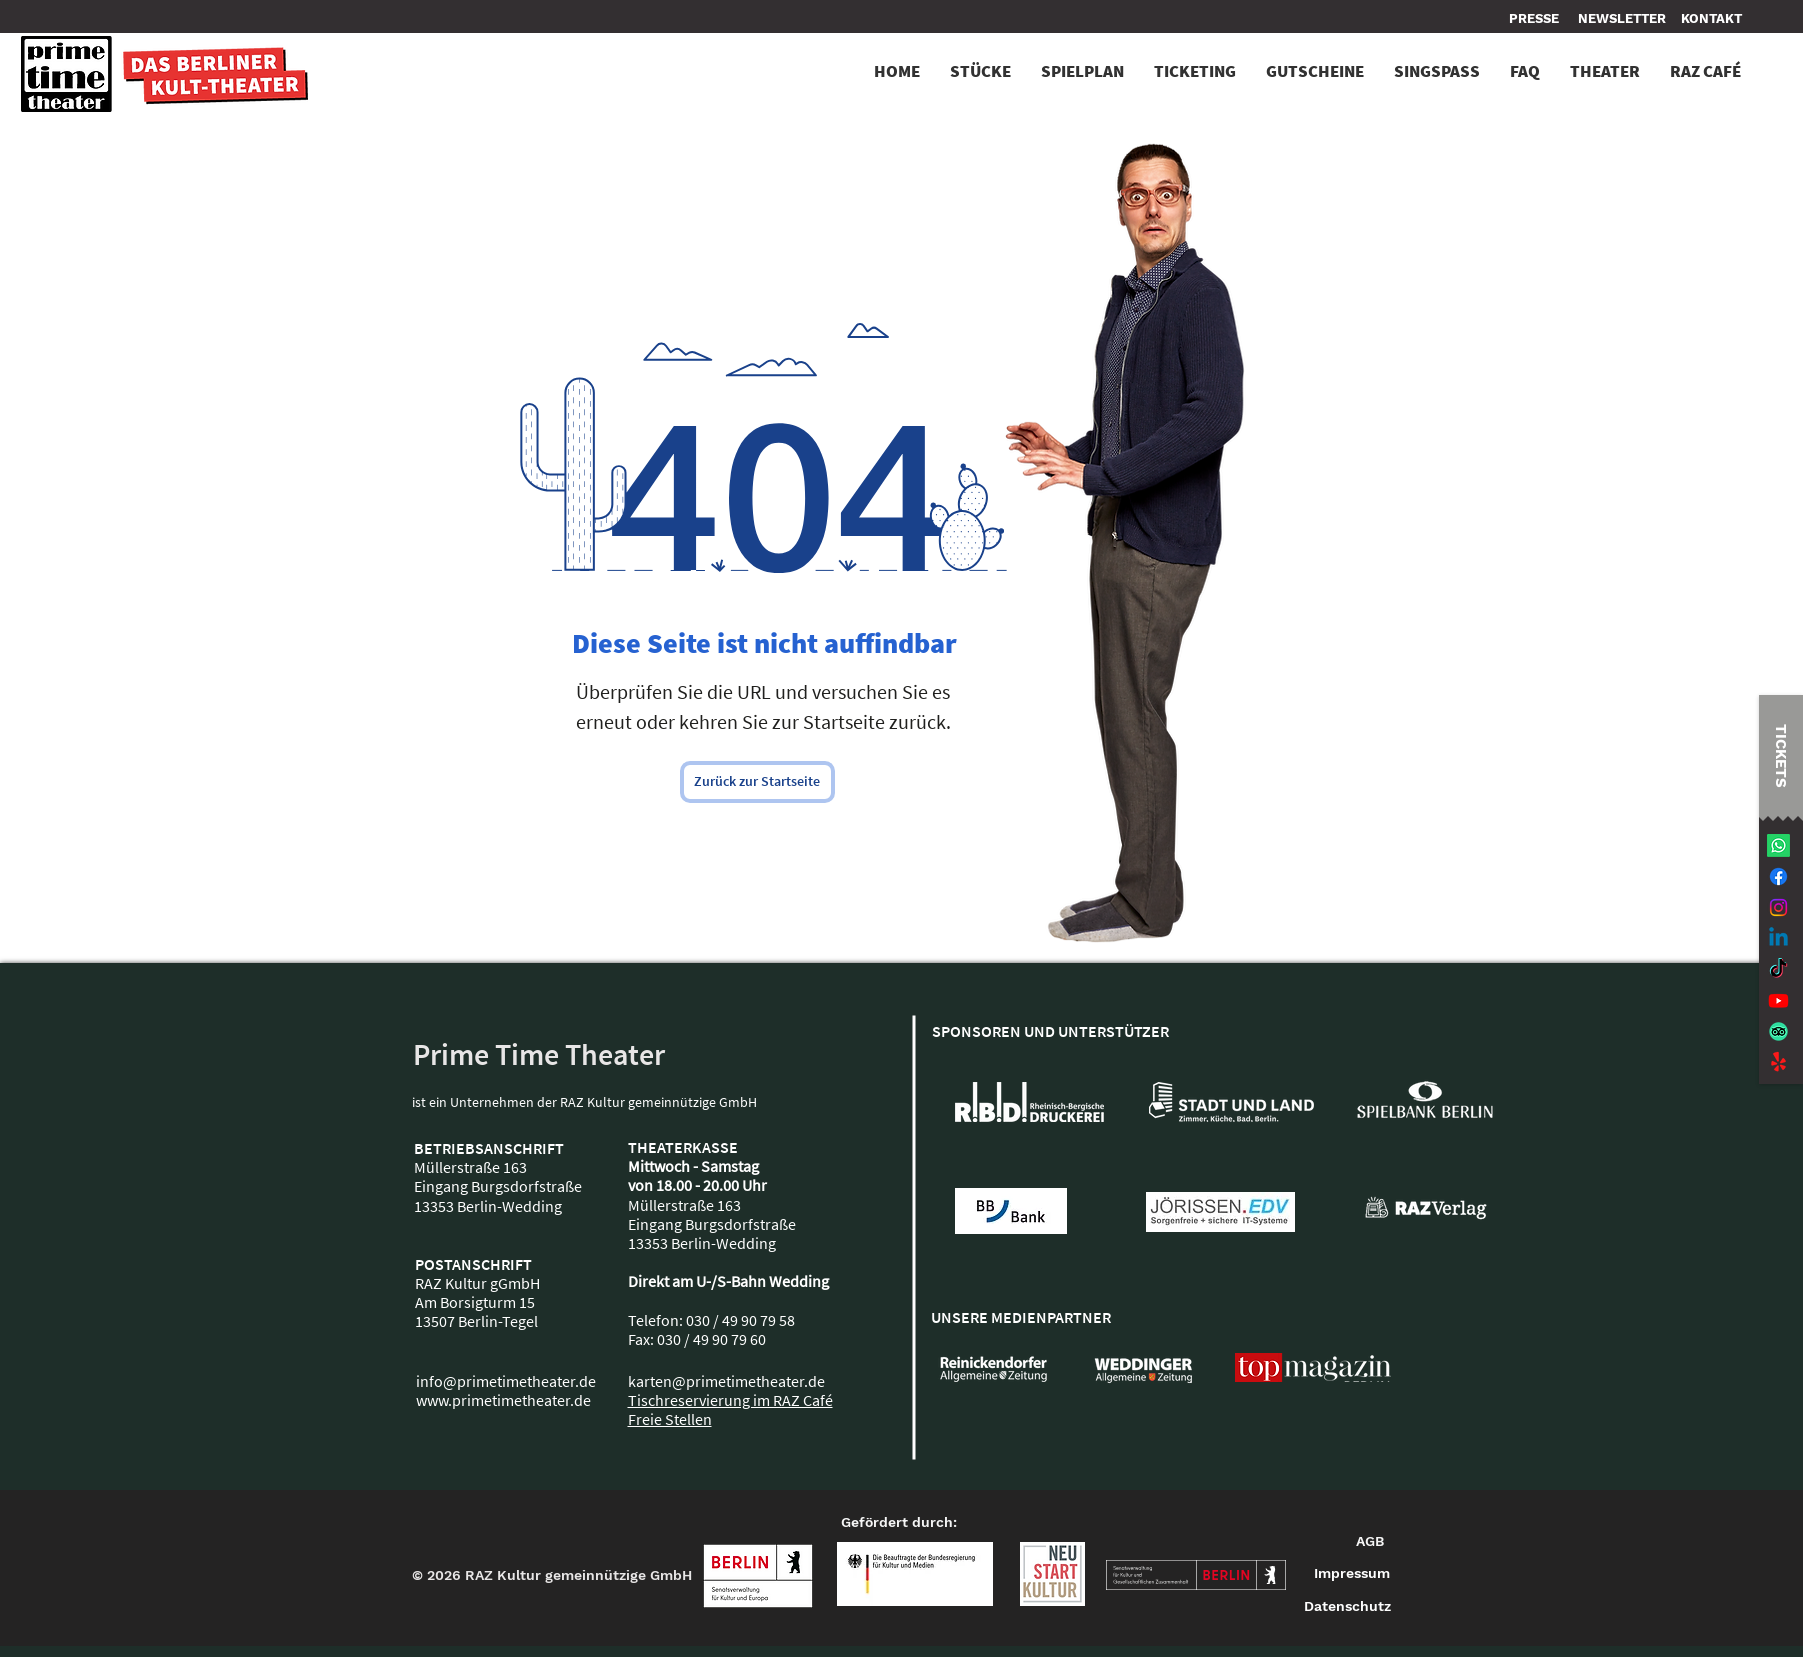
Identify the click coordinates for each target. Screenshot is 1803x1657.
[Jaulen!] (1778, 1062)
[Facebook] (1778, 876)
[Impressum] (1353, 1574)
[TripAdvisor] (1778, 1031)
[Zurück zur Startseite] (757, 782)
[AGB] (1370, 1542)
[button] (1711, 19)
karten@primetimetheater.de (726, 1381)
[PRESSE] (1536, 19)
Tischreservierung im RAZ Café (730, 1400)
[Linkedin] (1778, 938)
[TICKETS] (1781, 755)
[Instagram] (1778, 907)
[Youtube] (1778, 1000)
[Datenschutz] (1347, 1607)
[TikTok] (1778, 969)
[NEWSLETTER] (1622, 19)
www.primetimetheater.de (503, 1400)
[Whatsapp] (1778, 845)
